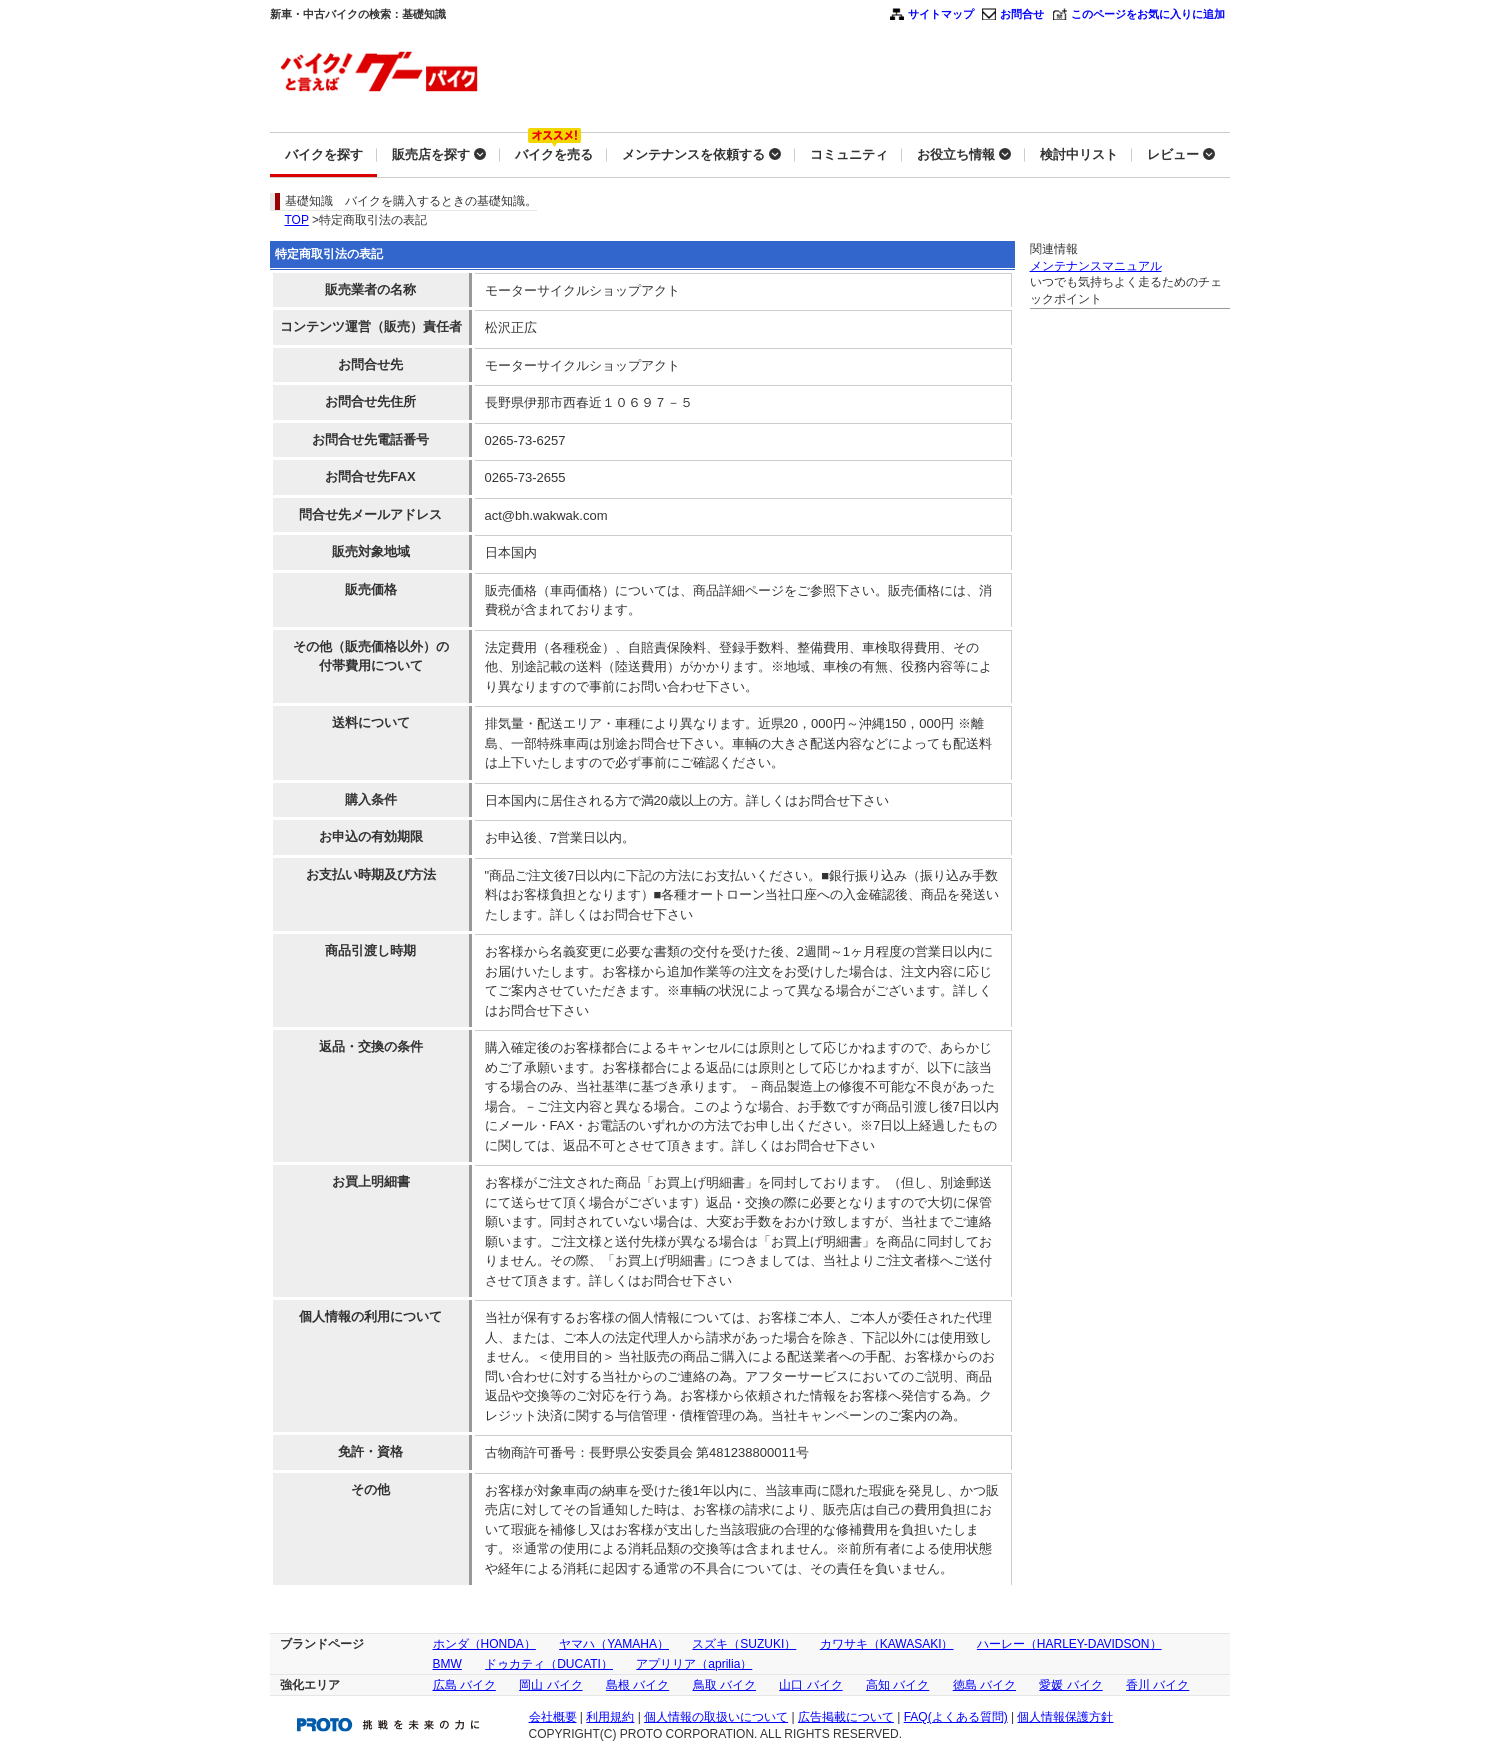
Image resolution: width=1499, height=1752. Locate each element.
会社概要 (553, 1717)
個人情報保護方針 (1065, 1717)
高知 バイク (897, 1685)
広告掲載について (846, 1717)
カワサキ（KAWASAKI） (887, 1644)
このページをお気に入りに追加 (1148, 14)
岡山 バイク (550, 1685)
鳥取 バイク (724, 1685)
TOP (297, 220)
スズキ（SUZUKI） (744, 1644)
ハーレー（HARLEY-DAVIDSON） (1069, 1644)
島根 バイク (637, 1685)
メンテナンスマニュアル (1096, 266)
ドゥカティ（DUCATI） (549, 1664)
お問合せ (1022, 14)
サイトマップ (941, 14)
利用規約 (610, 1717)
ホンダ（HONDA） (484, 1644)
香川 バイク (1157, 1685)
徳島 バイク (984, 1685)
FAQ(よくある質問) (956, 1717)
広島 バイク (464, 1685)
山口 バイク (810, 1685)
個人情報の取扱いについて (716, 1717)
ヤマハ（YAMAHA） (614, 1644)
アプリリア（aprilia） (694, 1664)
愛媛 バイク (1070, 1685)
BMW (447, 1664)
